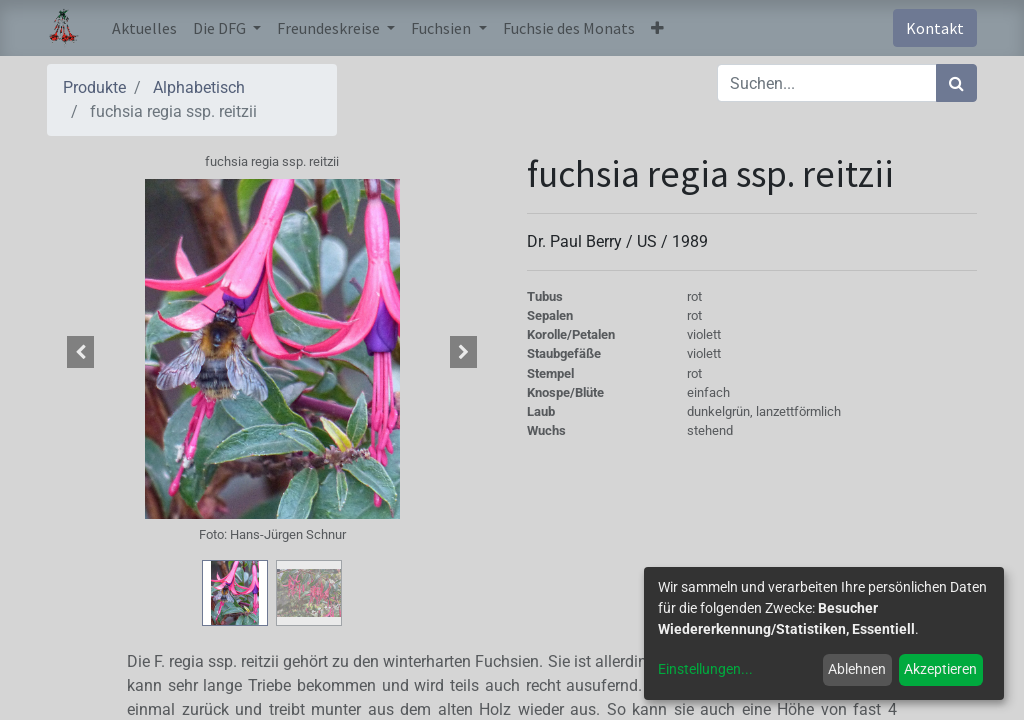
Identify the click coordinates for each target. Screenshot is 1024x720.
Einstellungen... (705, 669)
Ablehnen (857, 669)
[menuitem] (144, 28)
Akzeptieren (940, 669)
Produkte (94, 87)
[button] (657, 28)
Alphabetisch (199, 87)
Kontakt (935, 28)
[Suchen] (956, 83)
